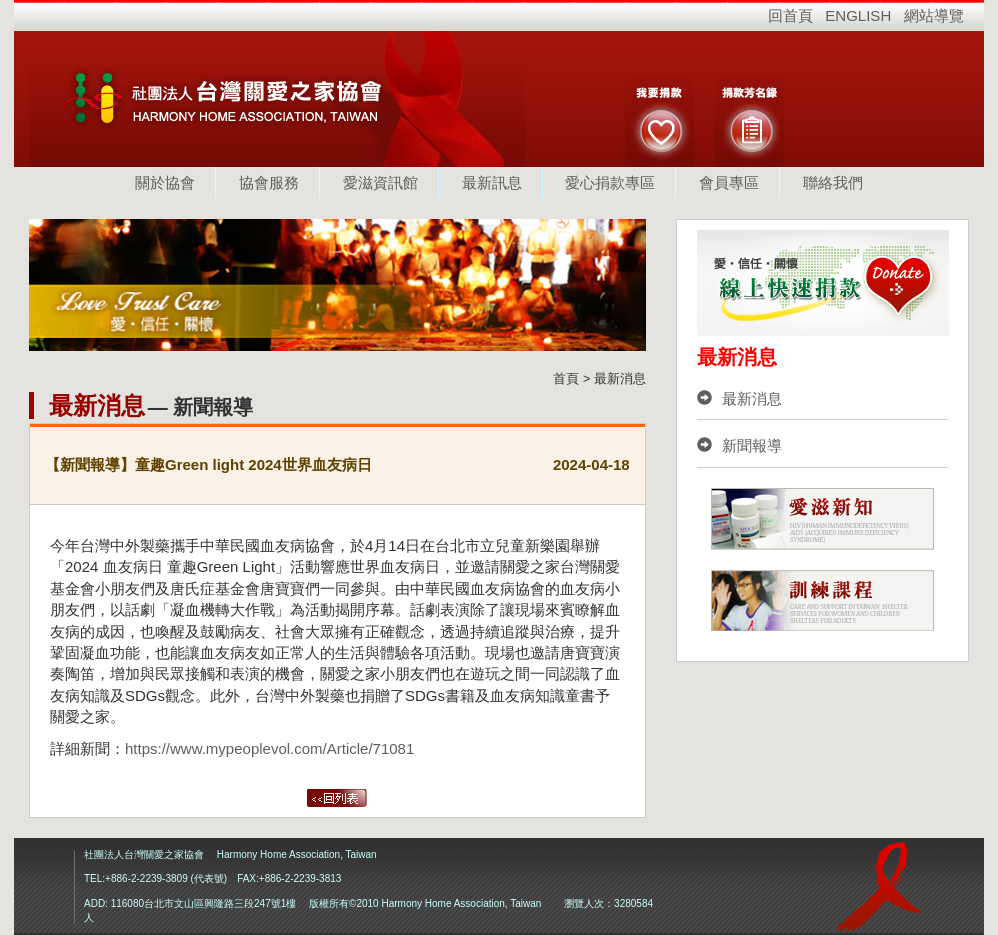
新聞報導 (739, 445)
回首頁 (790, 15)
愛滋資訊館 (380, 182)
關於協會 (165, 182)
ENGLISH (858, 15)
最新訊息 (492, 182)
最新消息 (739, 398)
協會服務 (269, 182)
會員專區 (729, 182)
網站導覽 (934, 15)
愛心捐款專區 (610, 182)
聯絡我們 (833, 182)
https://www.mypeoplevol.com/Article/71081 (269, 748)
